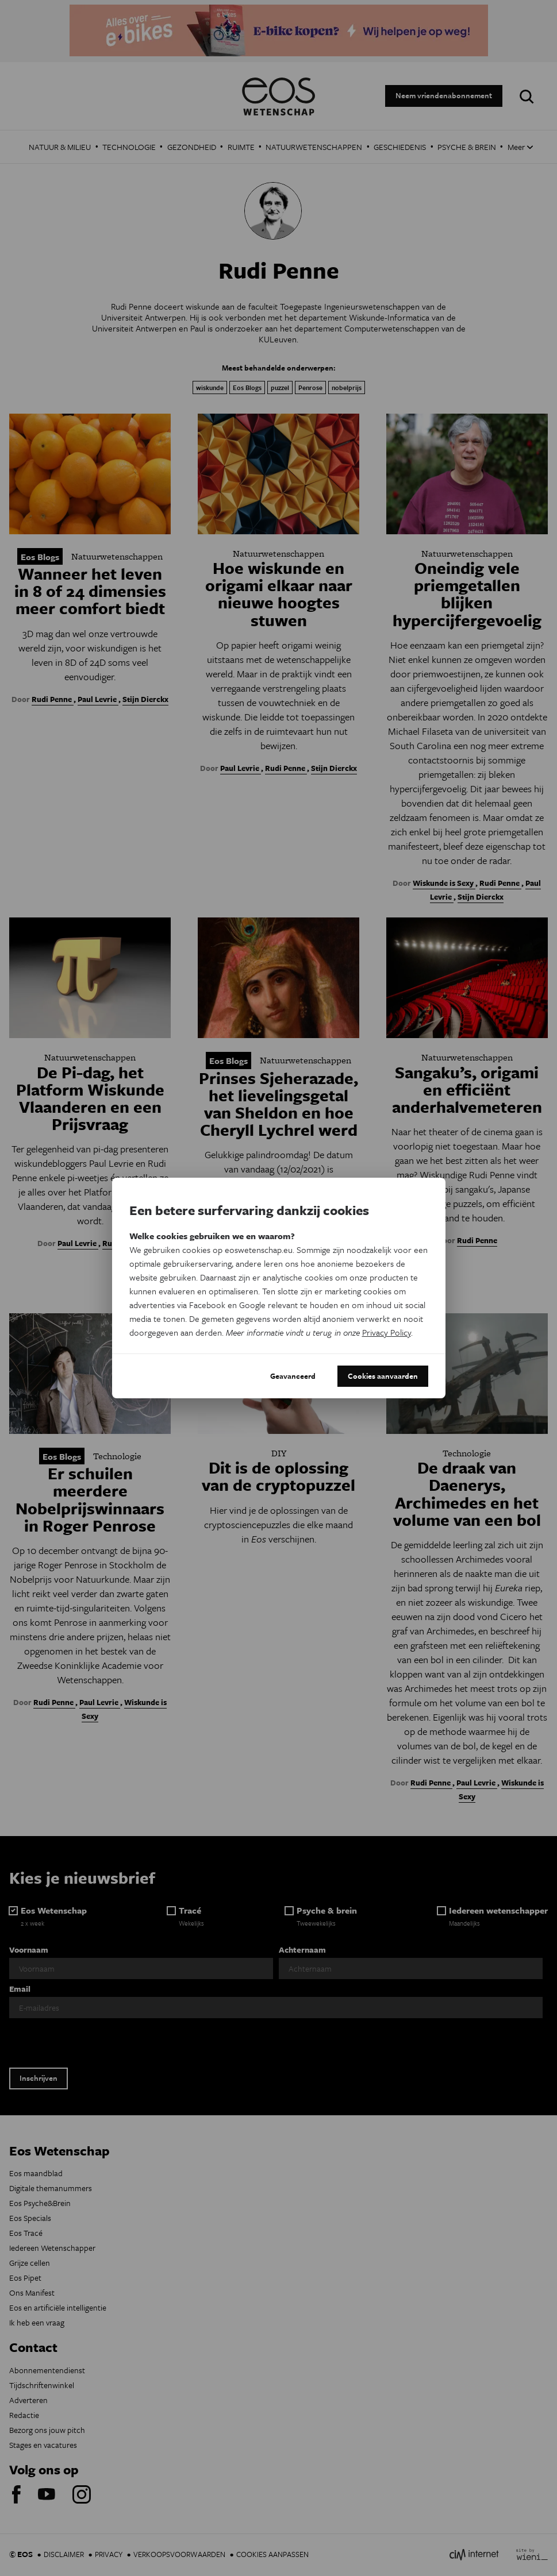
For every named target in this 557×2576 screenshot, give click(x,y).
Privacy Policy (386, 1332)
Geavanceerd (293, 1376)
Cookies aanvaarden (383, 1376)
